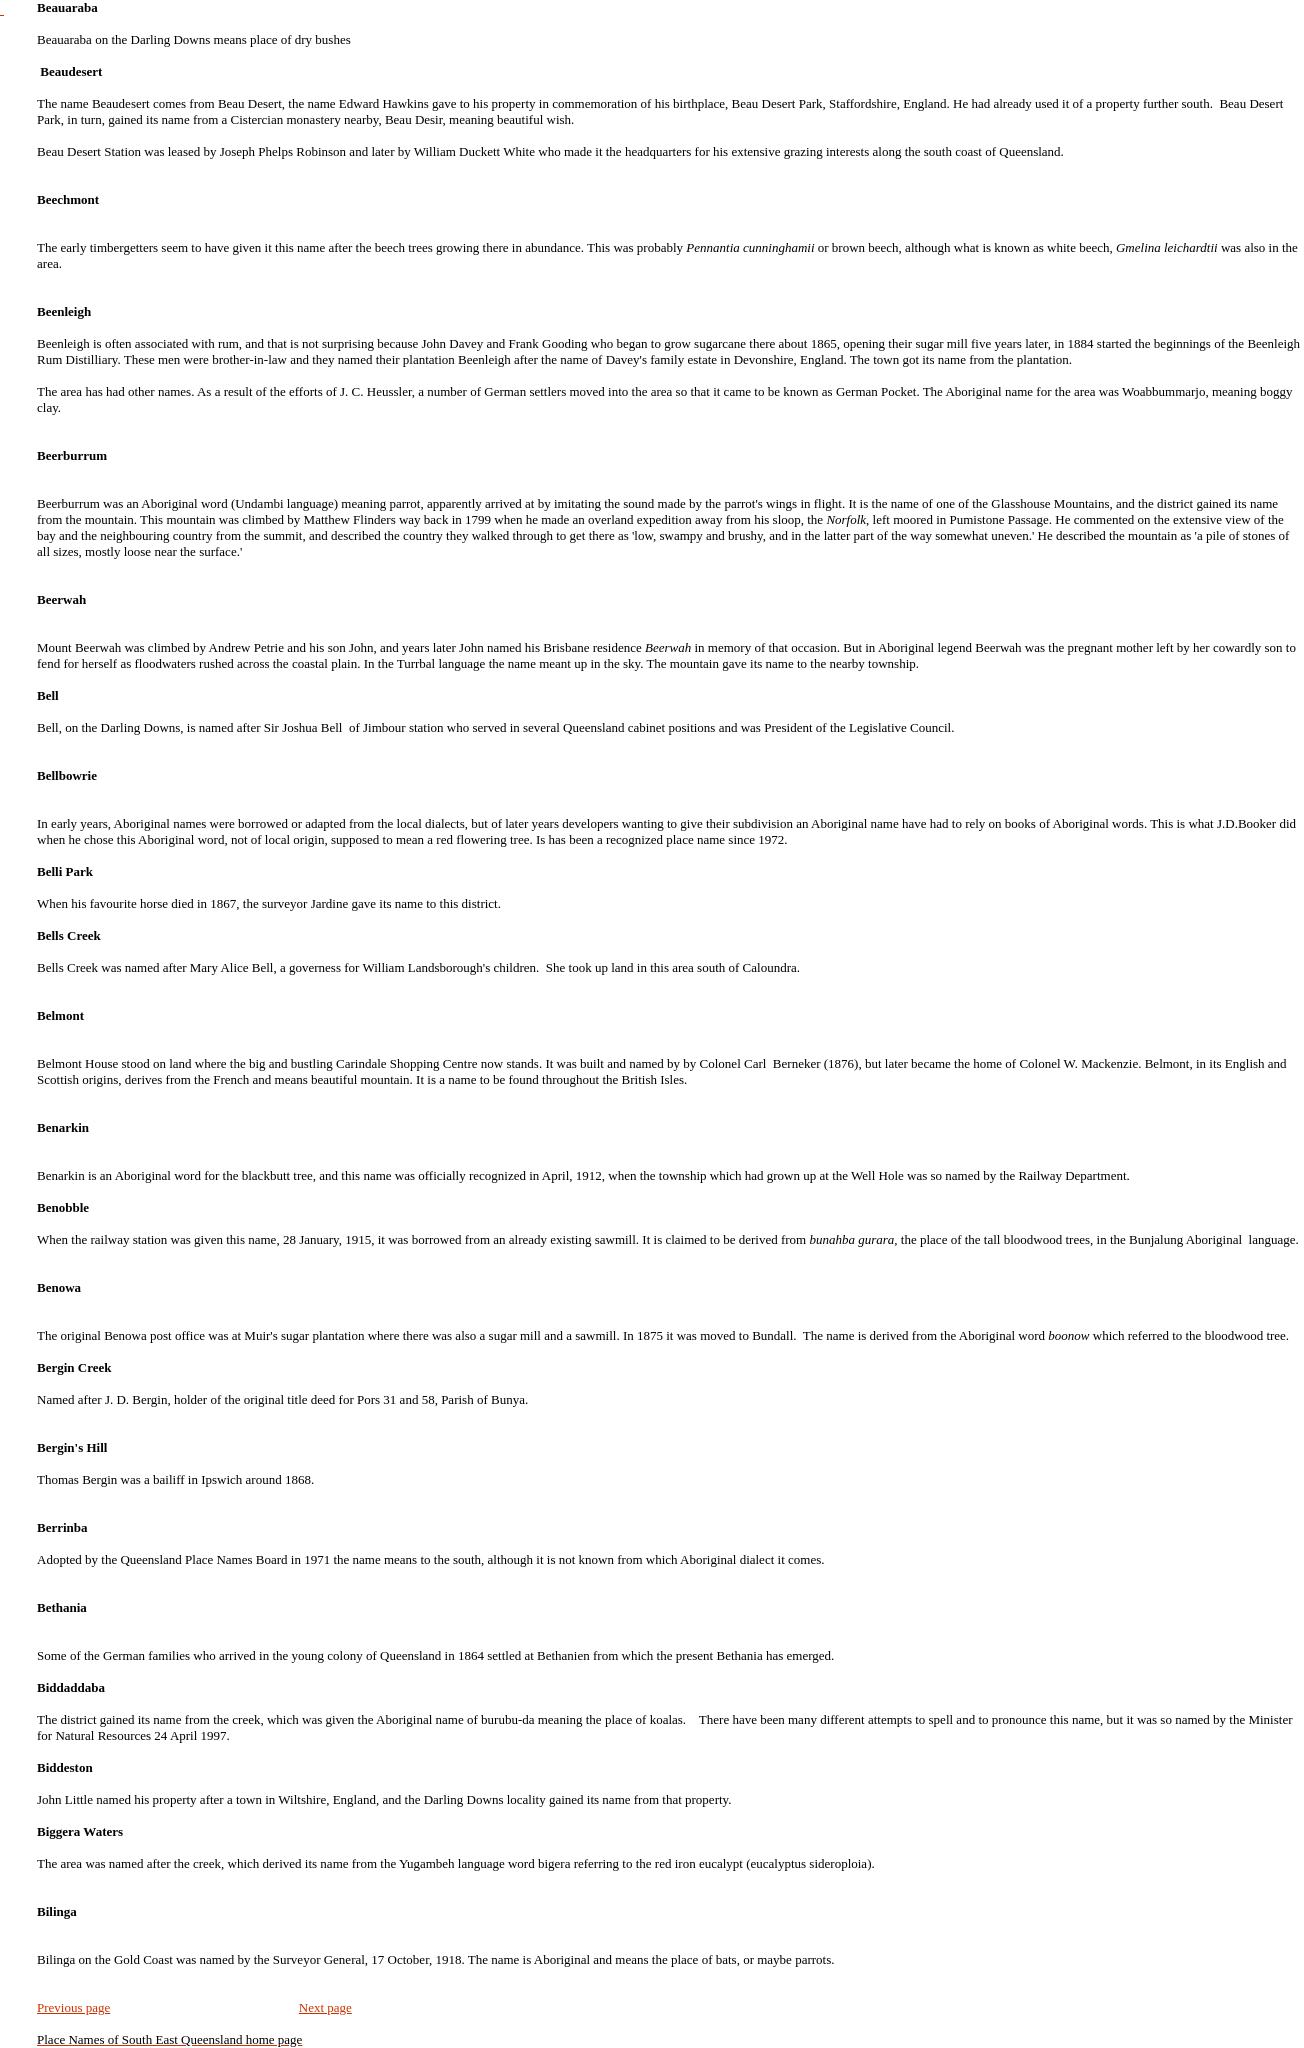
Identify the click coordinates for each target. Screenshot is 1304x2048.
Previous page (73, 2007)
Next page (325, 2007)
